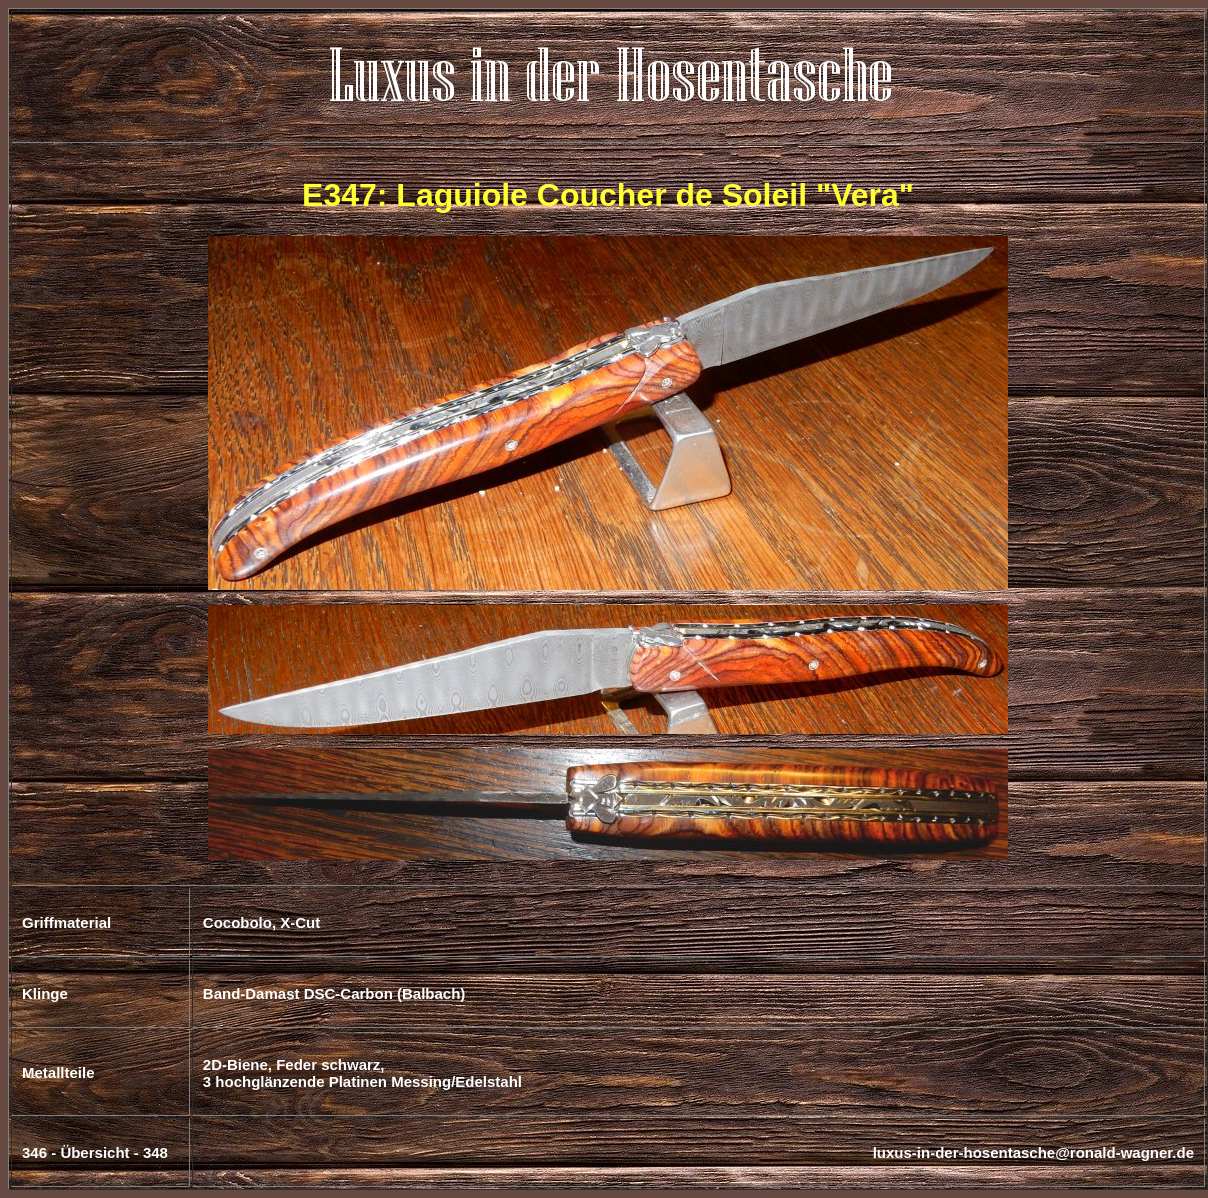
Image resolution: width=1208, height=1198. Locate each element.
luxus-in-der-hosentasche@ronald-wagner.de (1033, 1152)
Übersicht (94, 1152)
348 (155, 1152)
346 (34, 1152)
